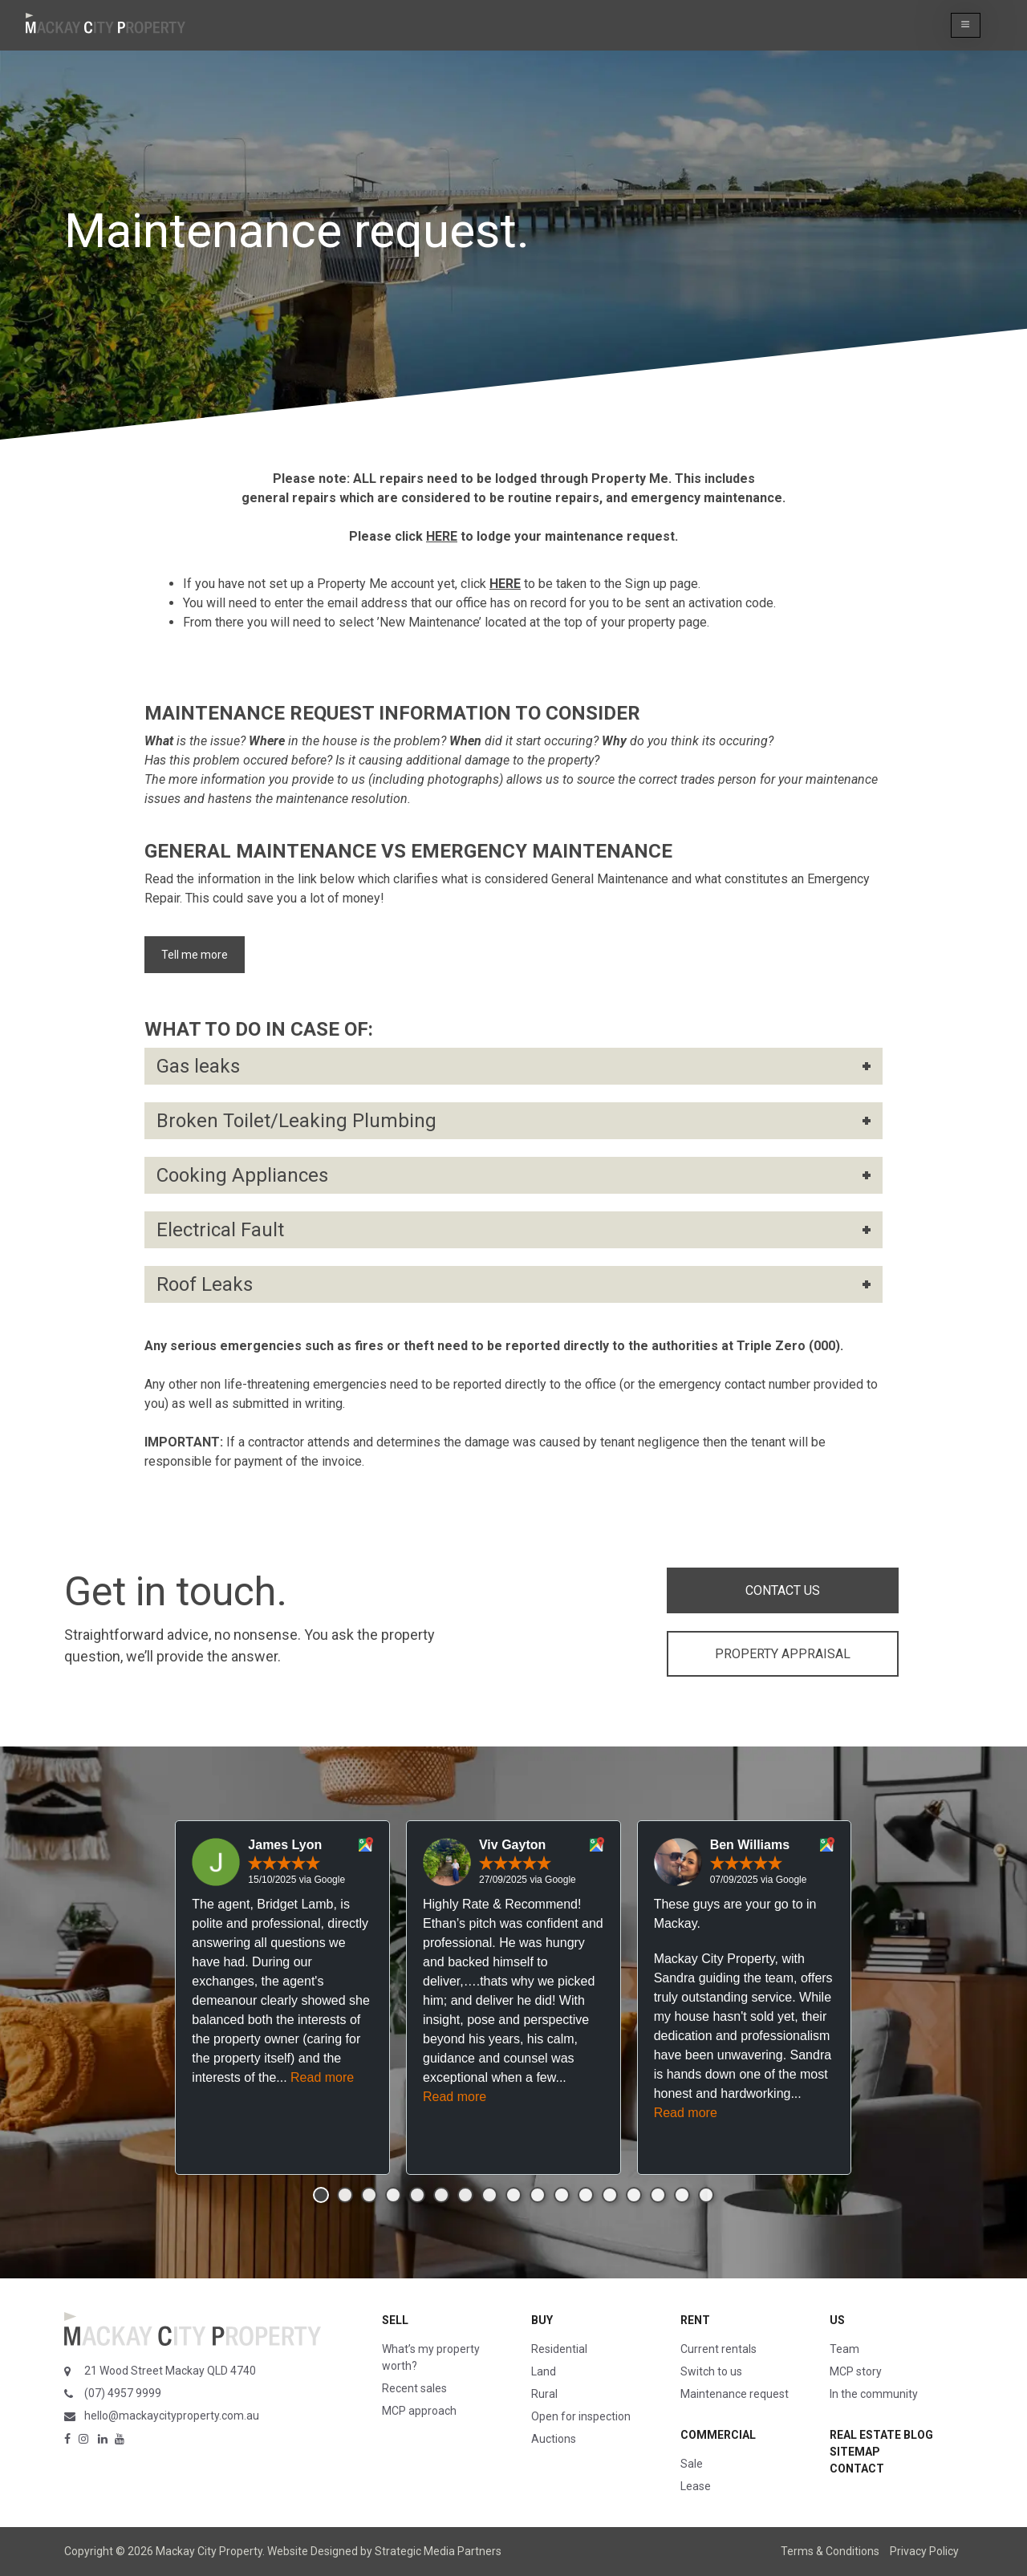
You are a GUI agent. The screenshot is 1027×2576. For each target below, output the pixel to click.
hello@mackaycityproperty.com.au (171, 2415)
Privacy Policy (924, 2551)
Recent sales (414, 2388)
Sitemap (855, 2451)
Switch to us (711, 2371)
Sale (691, 2463)
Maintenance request (734, 2393)
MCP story (856, 2371)
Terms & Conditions (830, 2551)
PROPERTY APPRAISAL (782, 1653)
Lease (695, 2486)
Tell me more (194, 954)
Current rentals (718, 2349)
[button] (966, 25)
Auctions (553, 2438)
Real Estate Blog (881, 2434)
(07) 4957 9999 (122, 2393)
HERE (441, 536)
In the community (874, 2393)
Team (844, 2349)
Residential (559, 2349)
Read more (322, 2077)
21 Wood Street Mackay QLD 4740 (170, 2370)
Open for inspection (581, 2416)
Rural (544, 2393)
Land (543, 2371)
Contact (857, 2468)
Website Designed (312, 2551)
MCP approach (419, 2410)
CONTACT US (782, 1590)
